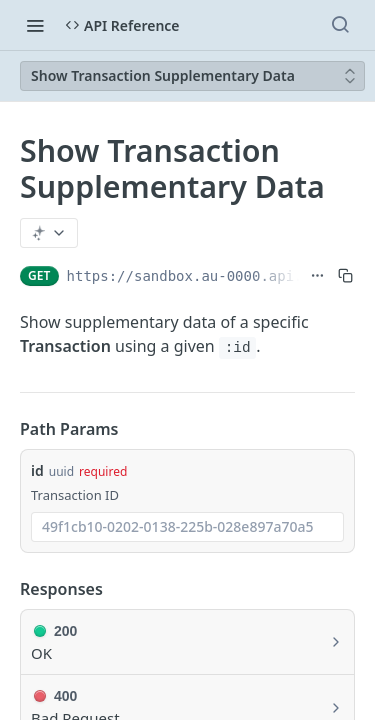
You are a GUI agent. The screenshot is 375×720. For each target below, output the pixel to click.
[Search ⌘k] (340, 25)
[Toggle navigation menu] (35, 25)
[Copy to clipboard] (345, 276)
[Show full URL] (317, 276)
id (37, 470)
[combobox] (187, 527)
